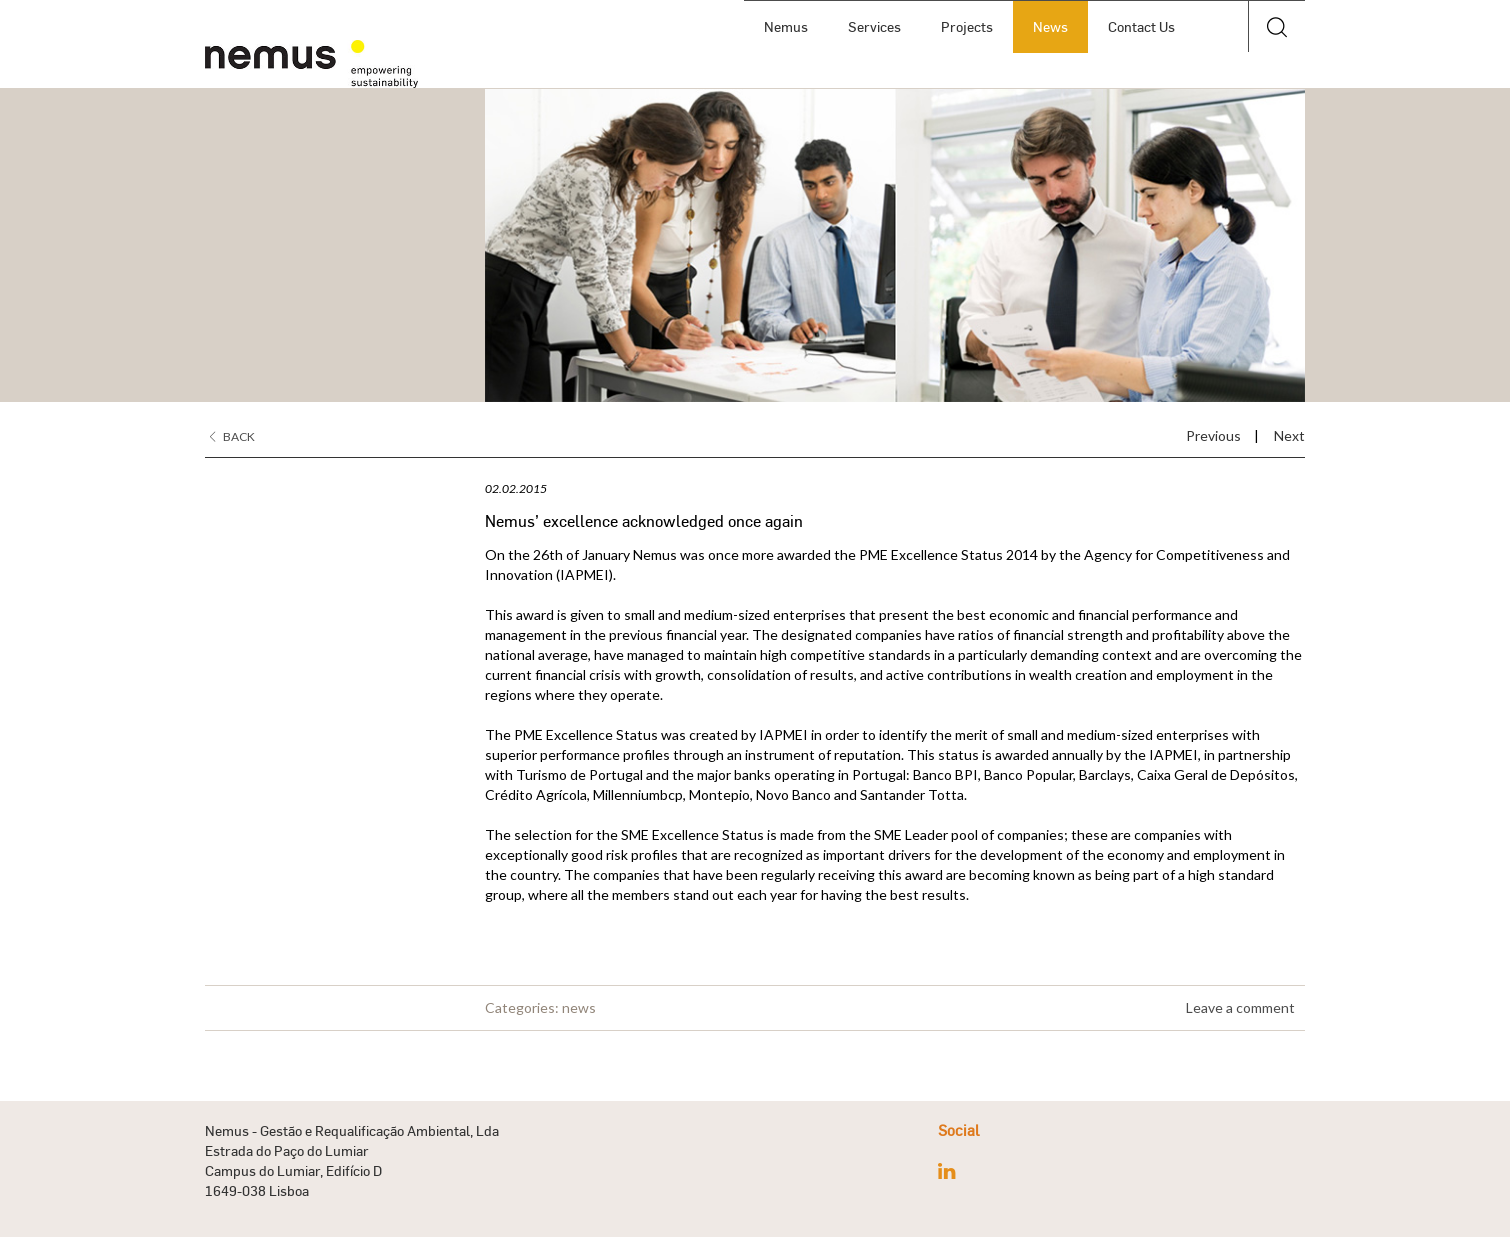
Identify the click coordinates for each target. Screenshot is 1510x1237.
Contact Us (1134, 26)
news (579, 1007)
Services (867, 26)
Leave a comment (1240, 1007)
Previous (1213, 435)
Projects (960, 26)
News (1043, 26)
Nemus (779, 26)
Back (232, 436)
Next (1289, 435)
